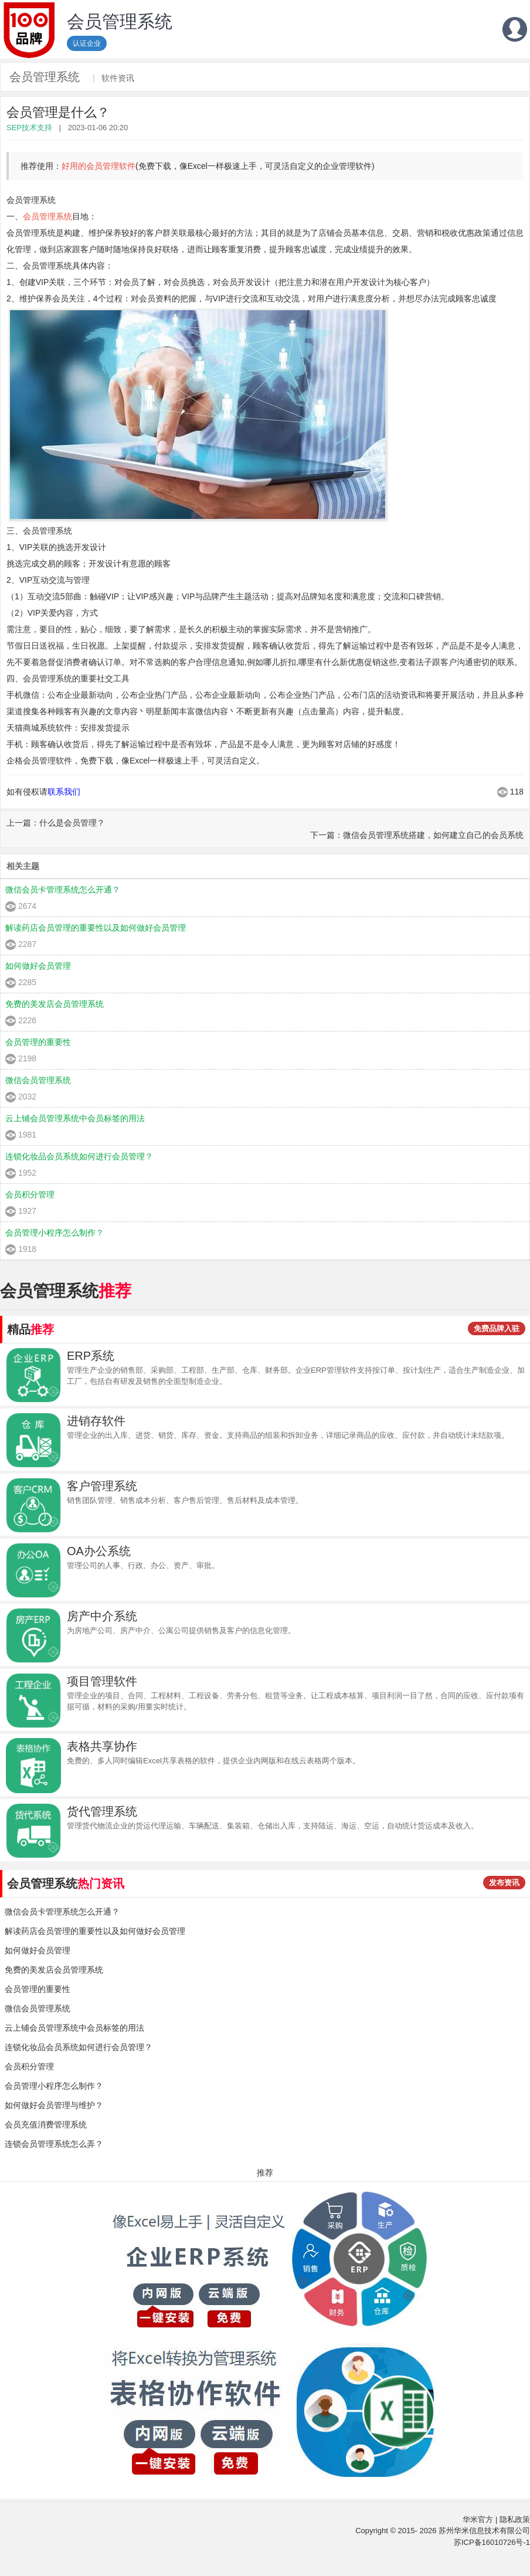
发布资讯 (504, 1882)
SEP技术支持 (29, 127)
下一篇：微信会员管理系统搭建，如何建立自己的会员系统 (417, 835)
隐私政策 (515, 2519)
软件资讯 (117, 78)
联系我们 (63, 791)
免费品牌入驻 (496, 1328)
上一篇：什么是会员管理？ (55, 822)
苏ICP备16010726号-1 (492, 2542)
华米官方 (478, 2519)
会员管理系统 (44, 76)
